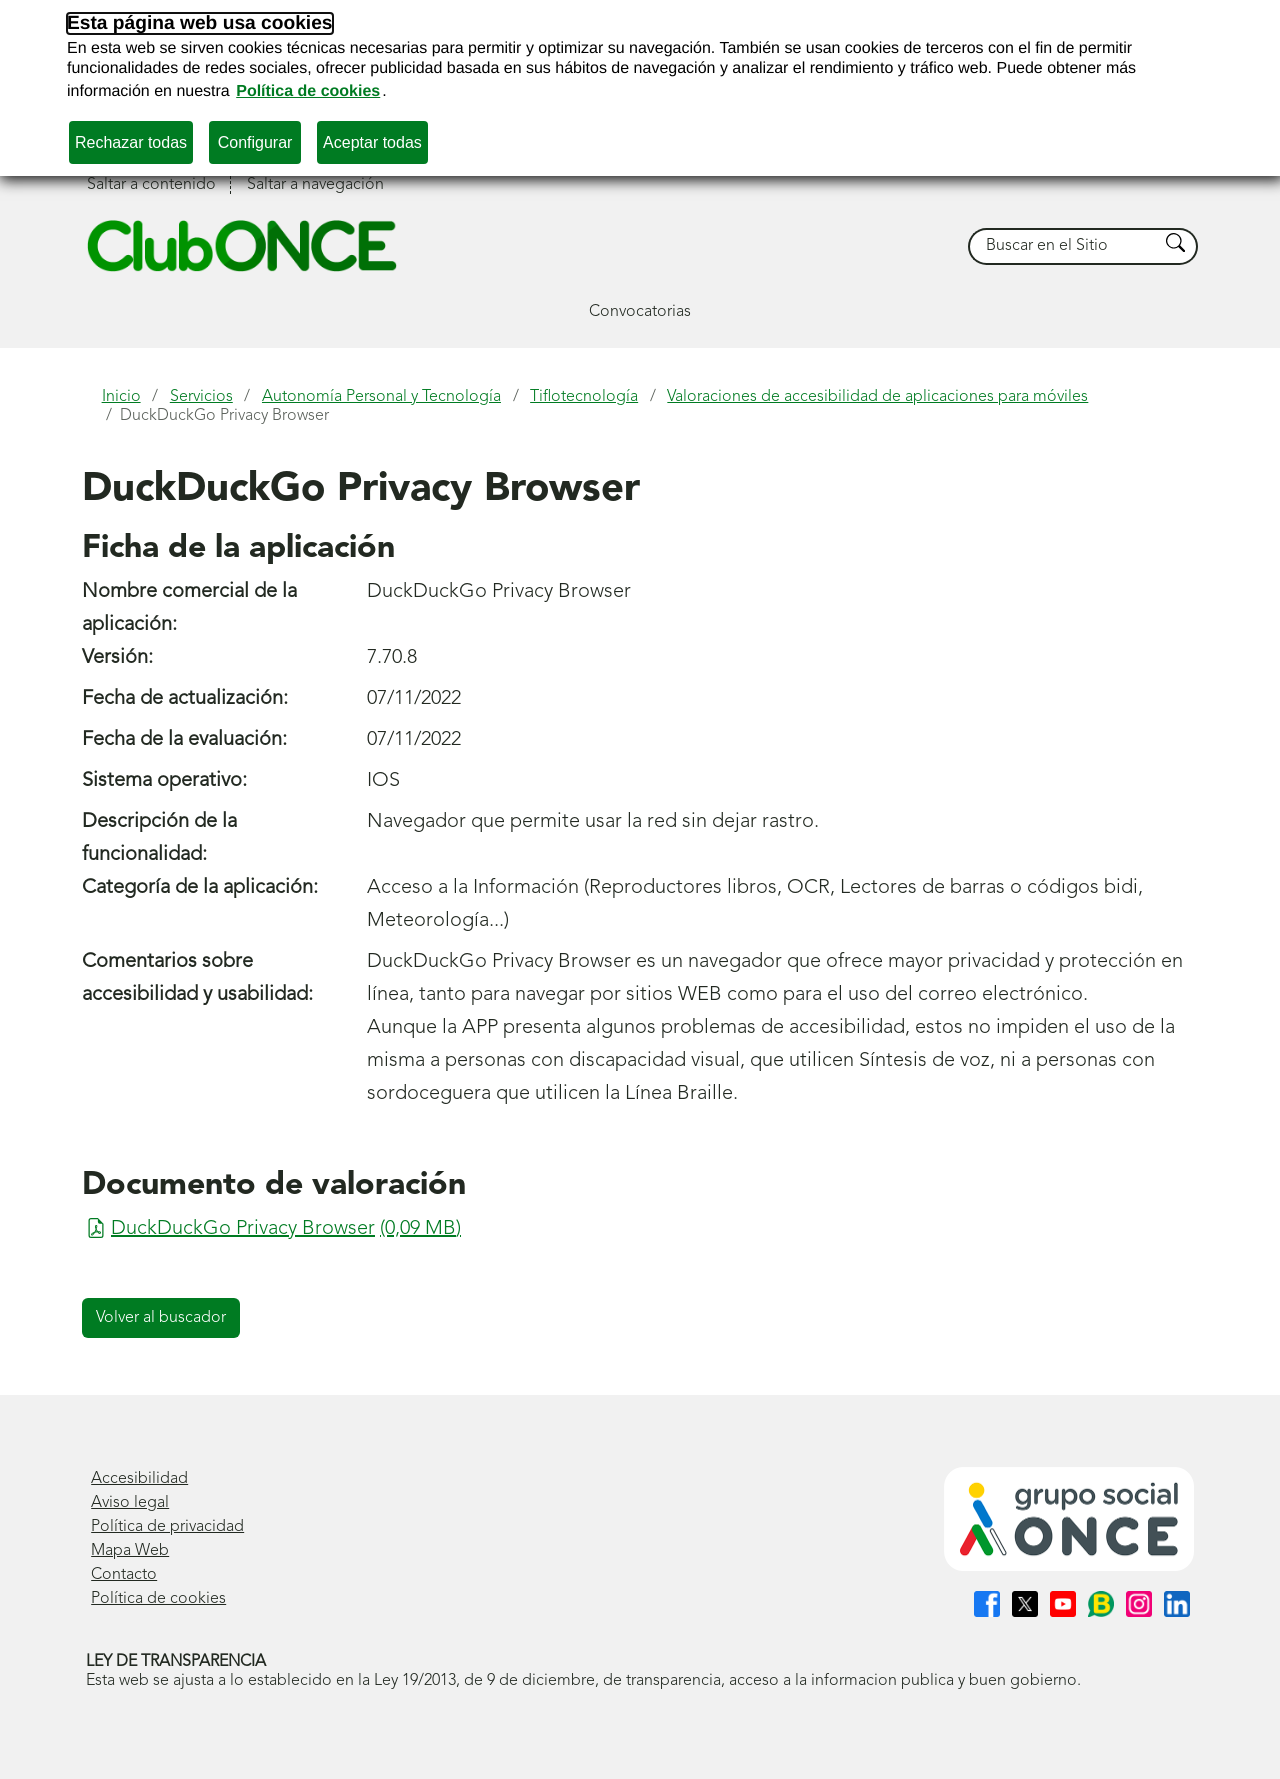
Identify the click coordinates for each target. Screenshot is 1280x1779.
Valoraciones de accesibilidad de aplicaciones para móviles (877, 397)
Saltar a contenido (151, 185)
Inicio (121, 397)
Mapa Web (130, 1551)
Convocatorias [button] (640, 312)
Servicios (201, 397)
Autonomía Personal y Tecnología (381, 397)
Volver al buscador (161, 1318)
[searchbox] (1064, 246)
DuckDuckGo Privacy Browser (224, 416)
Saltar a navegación (315, 185)
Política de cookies (308, 91)
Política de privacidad (167, 1527)
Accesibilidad (139, 1479)
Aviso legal (130, 1503)
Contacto (124, 1575)
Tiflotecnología (584, 397)
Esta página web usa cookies (200, 23)
